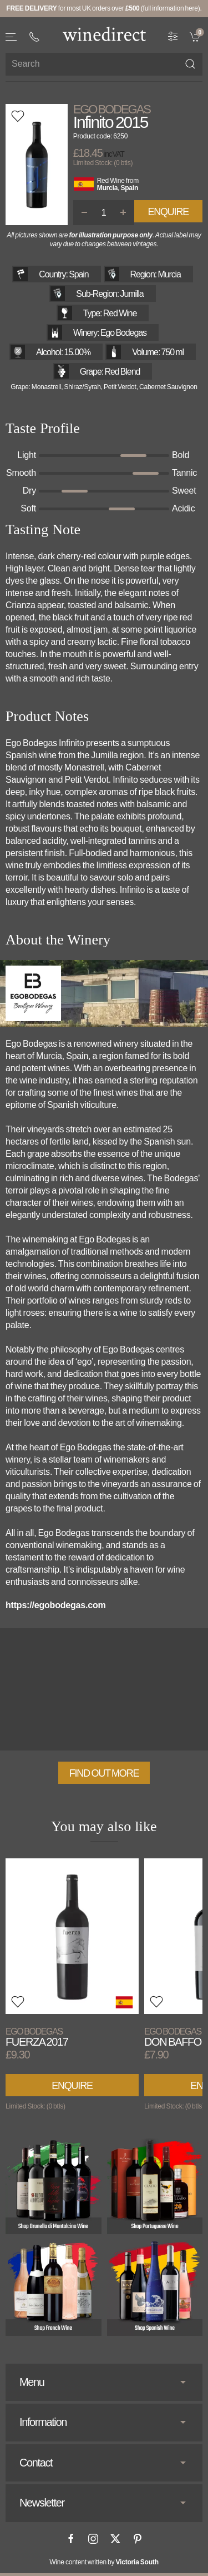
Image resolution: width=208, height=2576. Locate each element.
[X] (115, 2539)
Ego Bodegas (111, 109)
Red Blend (122, 371)
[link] (196, 35)
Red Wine (111, 181)
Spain (129, 188)
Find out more (104, 1773)
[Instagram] (93, 2539)
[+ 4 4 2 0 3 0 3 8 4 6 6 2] (34, 36)
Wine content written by (104, 2562)
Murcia (107, 188)
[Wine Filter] (173, 35)
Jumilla (132, 294)
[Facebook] (71, 2539)
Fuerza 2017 (37, 2037)
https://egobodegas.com (56, 1605)
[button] (12, 37)
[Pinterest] (137, 2539)
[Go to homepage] (104, 34)
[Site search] (104, 64)
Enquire (168, 211)
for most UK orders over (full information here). (103, 8)
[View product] (72, 1936)
